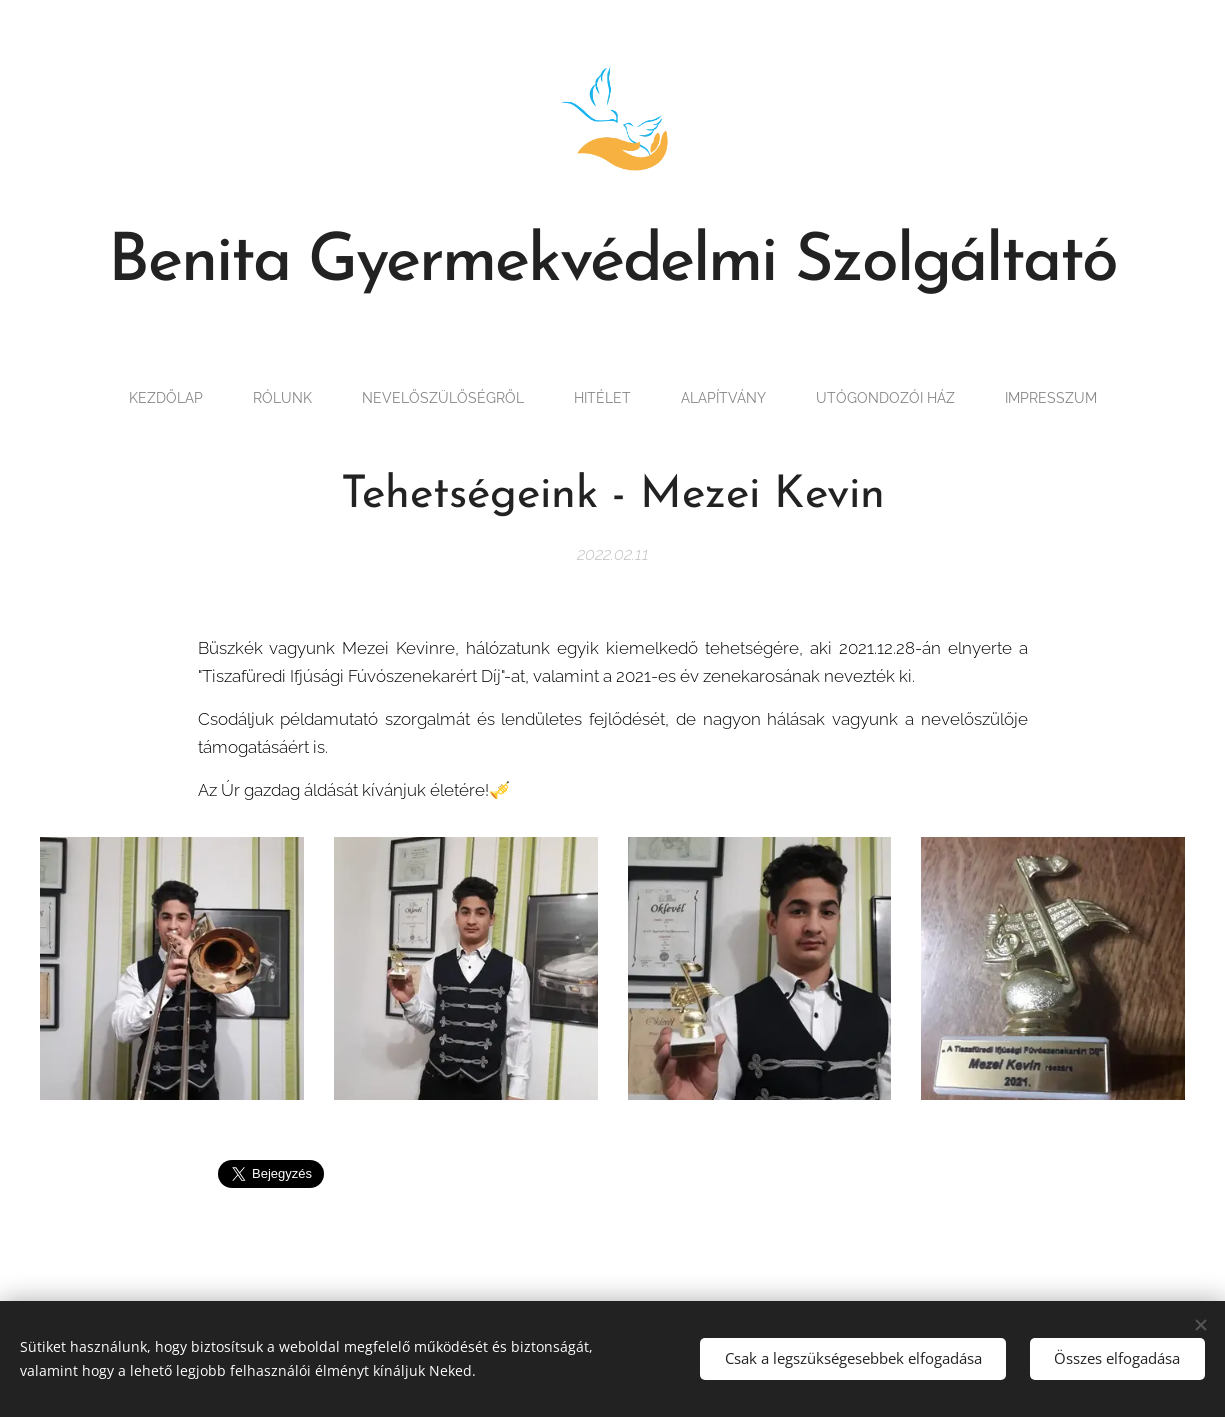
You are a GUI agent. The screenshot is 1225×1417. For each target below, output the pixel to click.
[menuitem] (136, 398)
